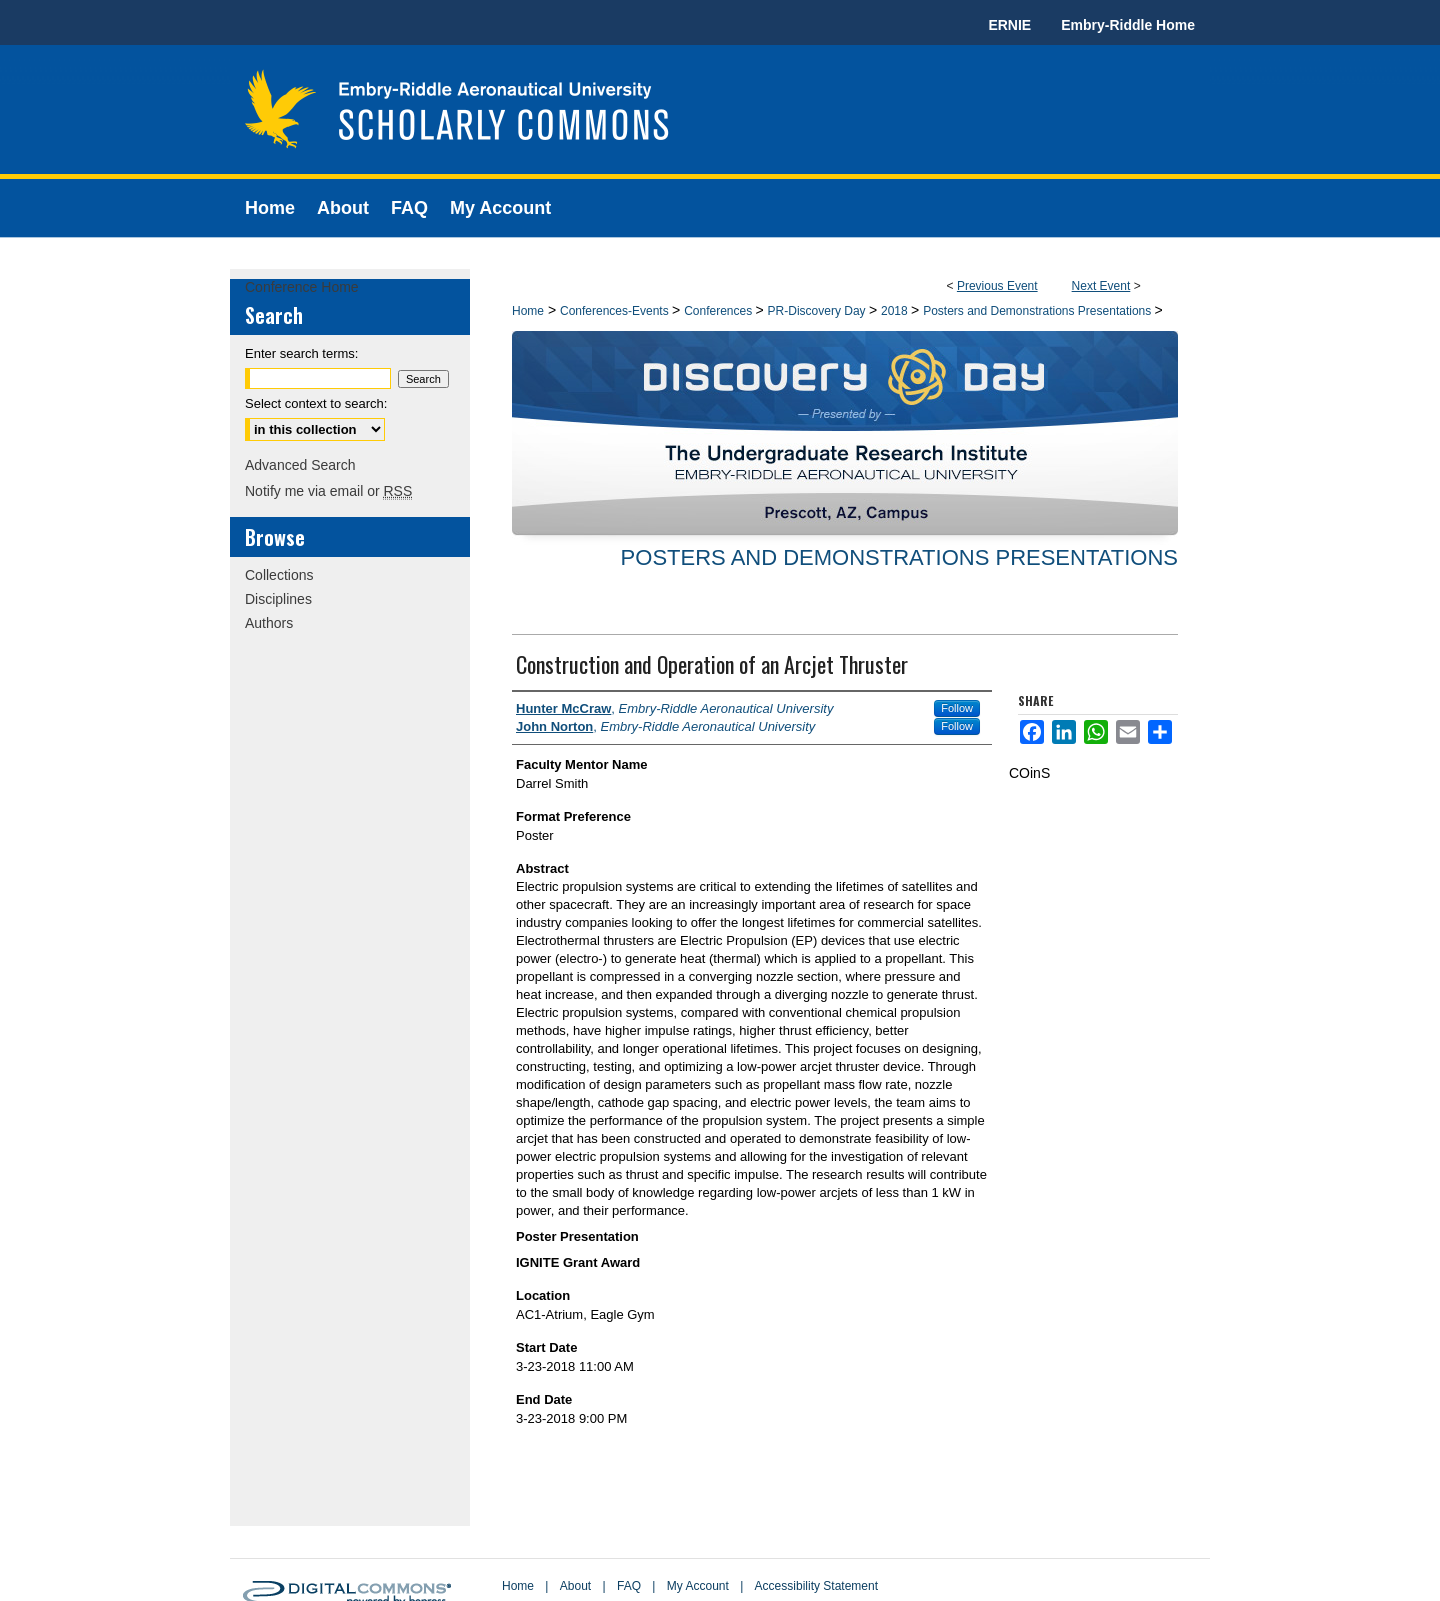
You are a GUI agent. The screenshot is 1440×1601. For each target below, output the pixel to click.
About (575, 1586)
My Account (698, 1586)
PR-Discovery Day (818, 311)
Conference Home (302, 287)
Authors (269, 623)
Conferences (719, 311)
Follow (957, 708)
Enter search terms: (301, 353)
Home (528, 311)
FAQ (629, 1586)
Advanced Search (300, 465)
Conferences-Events (616, 311)
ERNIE (1009, 25)
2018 (896, 311)
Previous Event (997, 286)
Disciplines (278, 599)
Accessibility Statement (816, 1586)
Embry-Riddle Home (1128, 25)
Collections (279, 575)
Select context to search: (316, 403)
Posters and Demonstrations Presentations (1038, 311)
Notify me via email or (328, 491)
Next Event (1101, 286)
